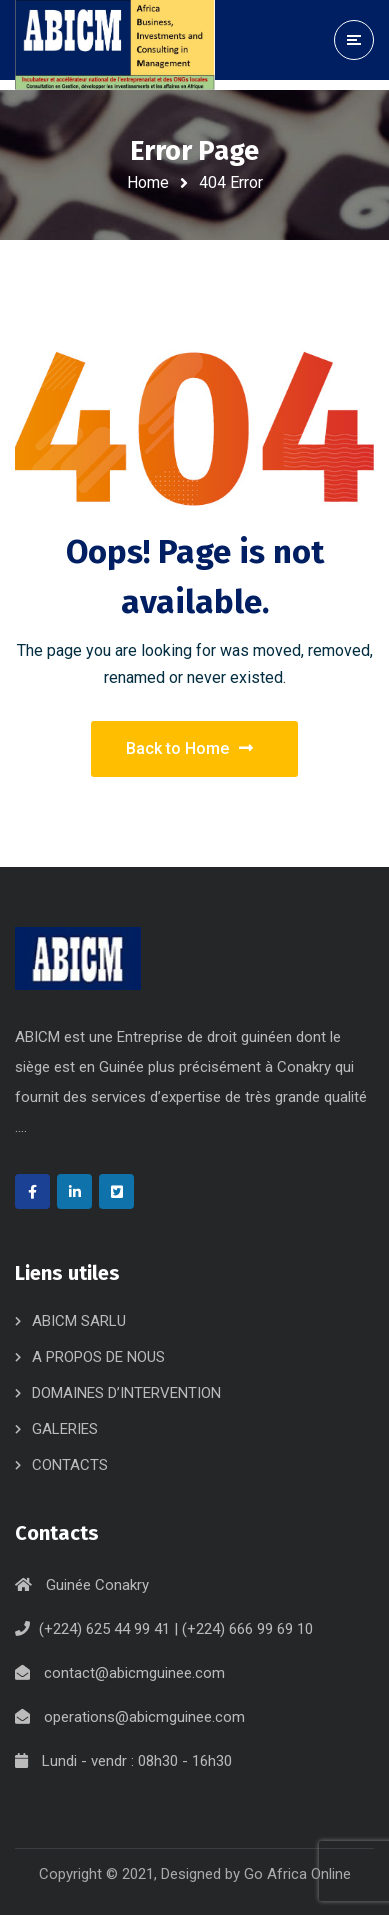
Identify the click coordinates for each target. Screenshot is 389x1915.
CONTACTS (70, 1465)
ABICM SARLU (79, 1321)
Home (148, 182)
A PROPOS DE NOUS (98, 1357)
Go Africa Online (297, 1874)
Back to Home (189, 748)
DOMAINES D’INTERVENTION (126, 1393)
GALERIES (65, 1429)
